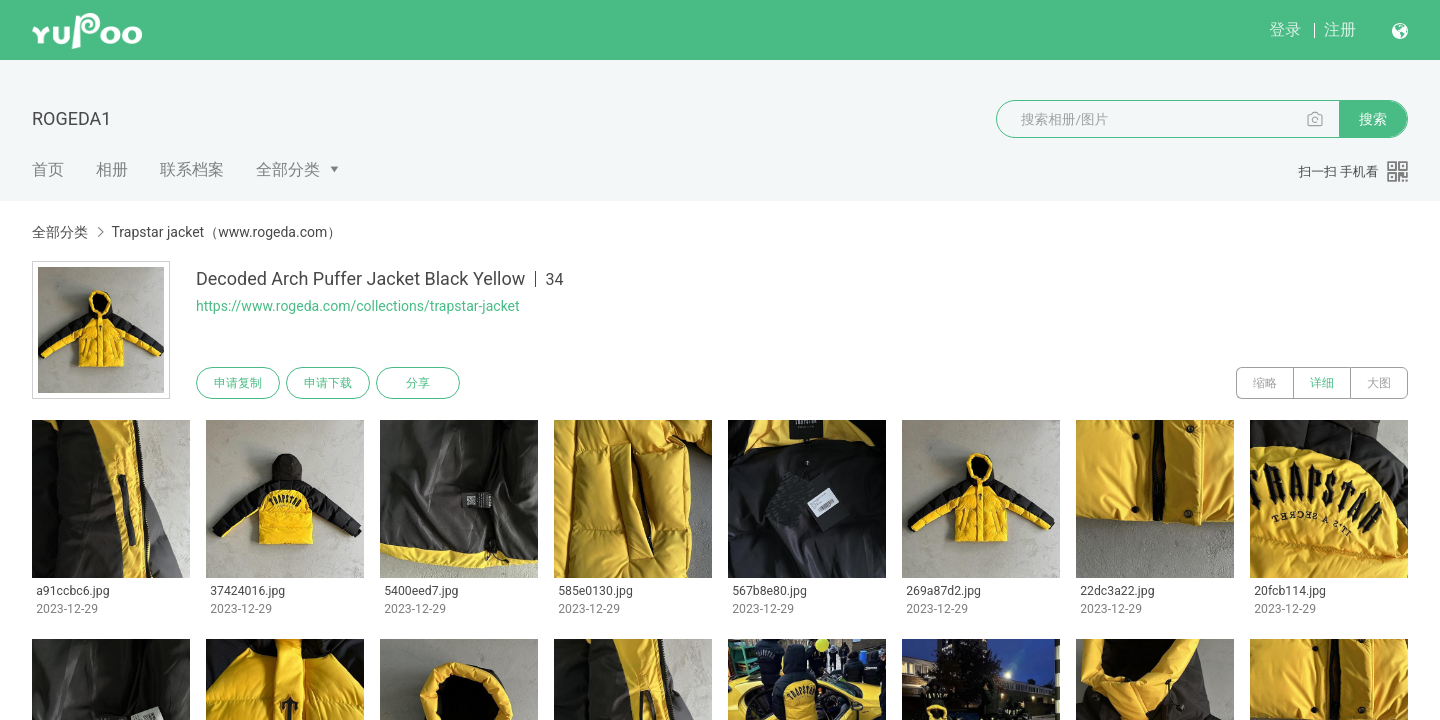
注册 (1340, 29)
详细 (1322, 383)
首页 (48, 169)
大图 (1379, 383)
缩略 (1265, 383)
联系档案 (192, 169)
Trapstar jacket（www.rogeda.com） (226, 232)
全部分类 (288, 169)
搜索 (1373, 119)
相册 (112, 169)
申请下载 (328, 383)
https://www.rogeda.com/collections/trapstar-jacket (358, 306)
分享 (418, 383)
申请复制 (238, 383)
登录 (1285, 29)
